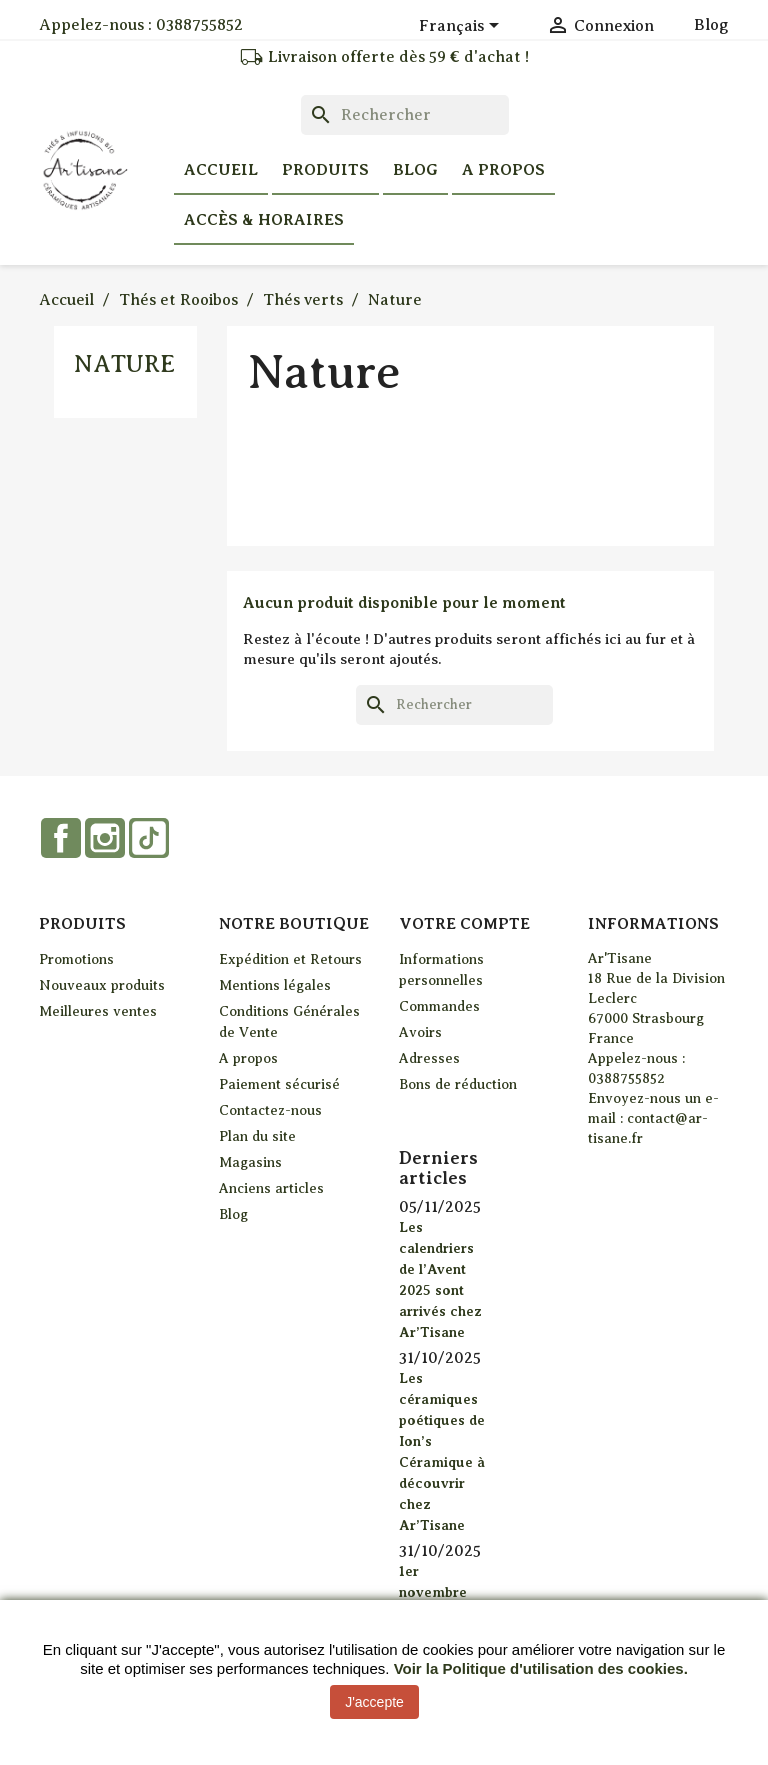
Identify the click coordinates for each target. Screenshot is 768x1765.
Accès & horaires (264, 220)
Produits (325, 170)
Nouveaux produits (102, 985)
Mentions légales (275, 985)
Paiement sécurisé (279, 1084)
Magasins (250, 1162)
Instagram (105, 838)
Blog (711, 25)
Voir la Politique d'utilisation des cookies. (541, 1668)
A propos (503, 170)
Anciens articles (271, 1188)
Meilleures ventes (98, 1011)
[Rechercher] (405, 115)
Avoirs (420, 1032)
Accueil (221, 170)
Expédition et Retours (290, 959)
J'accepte (374, 1702)
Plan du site (257, 1136)
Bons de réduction (458, 1084)
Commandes (439, 1006)
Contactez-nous (270, 1110)
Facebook (61, 838)
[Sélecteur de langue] (462, 27)
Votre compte (464, 924)
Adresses (429, 1058)
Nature (124, 364)
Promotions (76, 959)
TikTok (149, 838)
